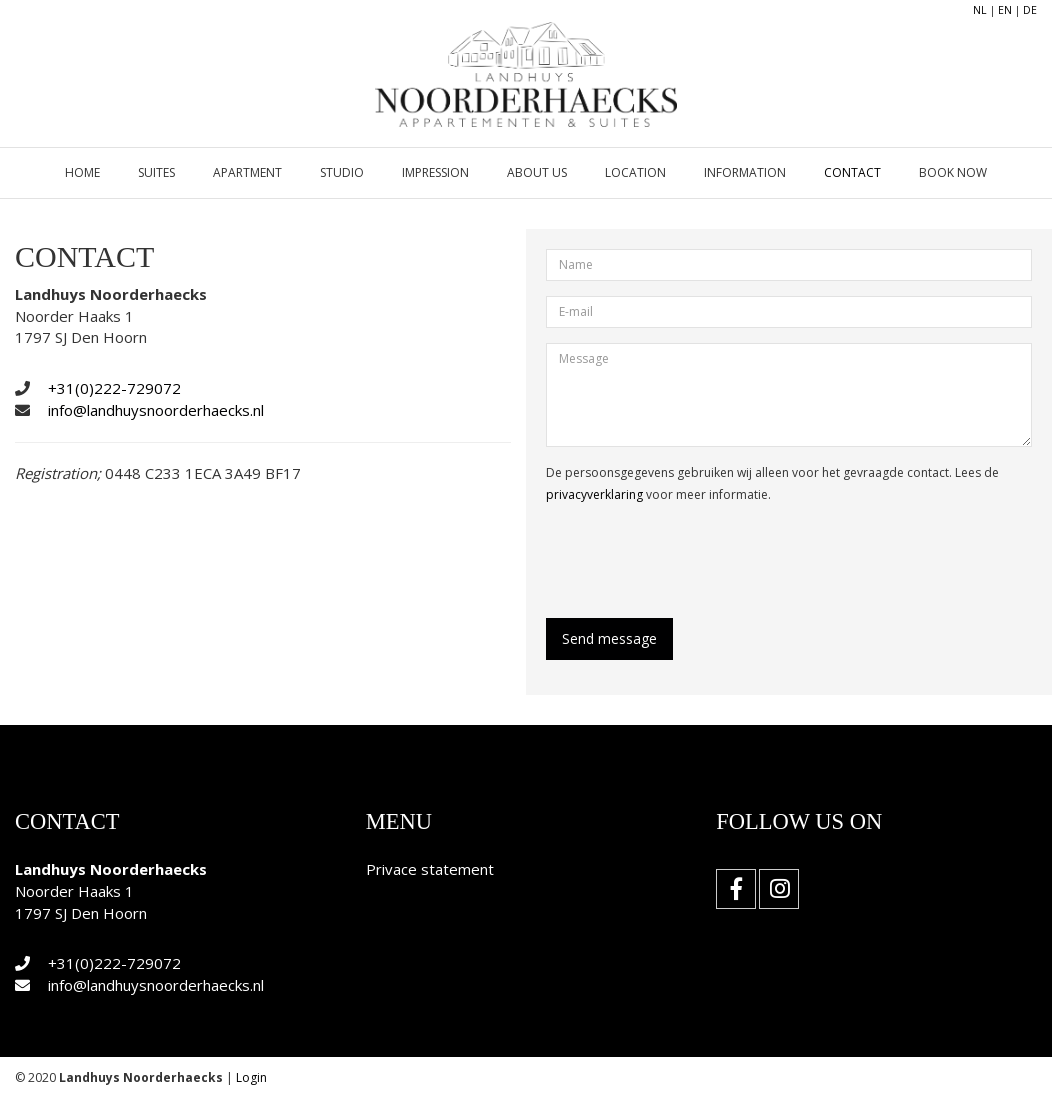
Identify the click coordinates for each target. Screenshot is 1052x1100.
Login (251, 1077)
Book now (953, 172)
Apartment (247, 172)
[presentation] (698, 559)
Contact (852, 172)
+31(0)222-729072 (114, 388)
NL (980, 10)
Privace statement (430, 869)
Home (82, 172)
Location (635, 172)
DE (1030, 10)
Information (745, 172)
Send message (609, 638)
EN (1005, 10)
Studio (342, 172)
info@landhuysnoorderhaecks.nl (156, 410)
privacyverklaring (594, 494)
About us (537, 172)
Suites (156, 172)
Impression (435, 172)
